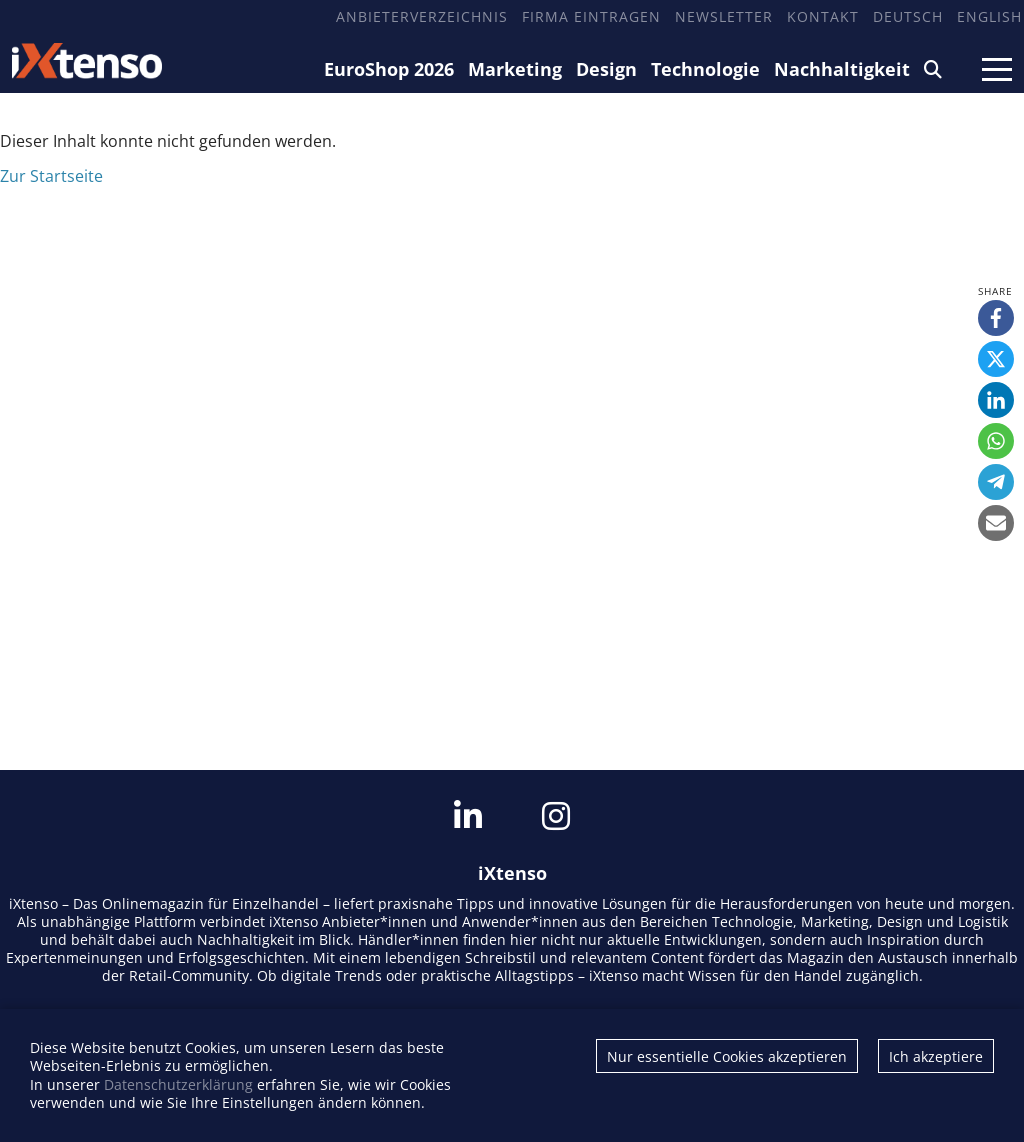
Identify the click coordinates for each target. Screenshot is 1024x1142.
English (989, 16)
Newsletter (724, 16)
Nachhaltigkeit (842, 69)
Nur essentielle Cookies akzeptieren (727, 1056)
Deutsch (908, 16)
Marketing (515, 69)
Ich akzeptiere (936, 1056)
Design (606, 69)
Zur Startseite (51, 176)
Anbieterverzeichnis (422, 16)
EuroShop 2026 (389, 69)
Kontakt (823, 16)
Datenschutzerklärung (178, 1084)
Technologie (705, 69)
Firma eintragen (591, 16)
